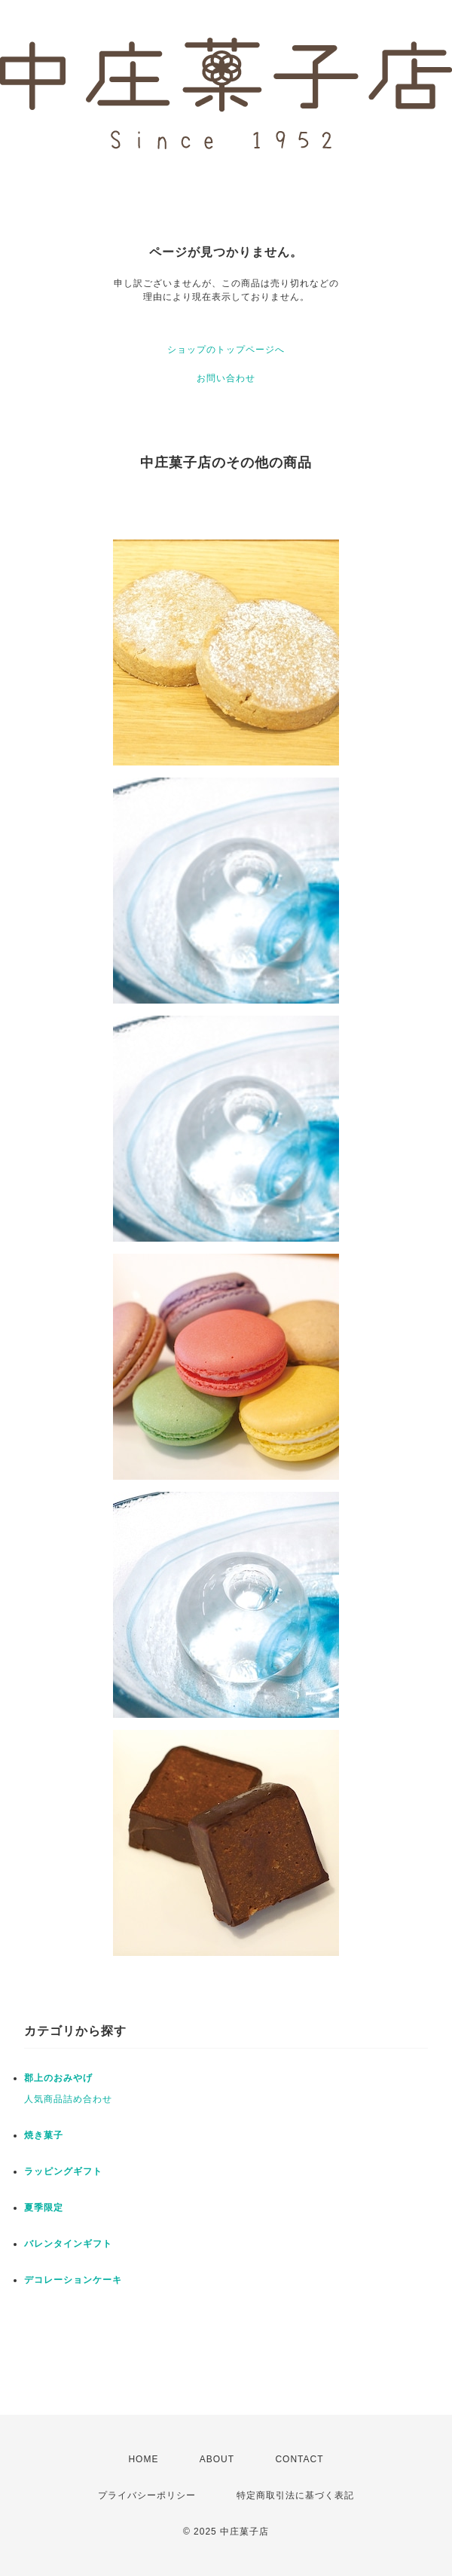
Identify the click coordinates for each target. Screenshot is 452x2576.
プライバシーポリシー (147, 2495)
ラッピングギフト (63, 2171)
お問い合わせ (226, 378)
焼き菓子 (43, 2135)
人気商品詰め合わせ (68, 2099)
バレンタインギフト (68, 2243)
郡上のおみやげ (58, 2078)
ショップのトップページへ (226, 349)
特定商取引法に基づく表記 (295, 2495)
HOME (143, 2459)
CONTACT (299, 2459)
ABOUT (217, 2459)
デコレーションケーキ (73, 2280)
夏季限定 (43, 2207)
